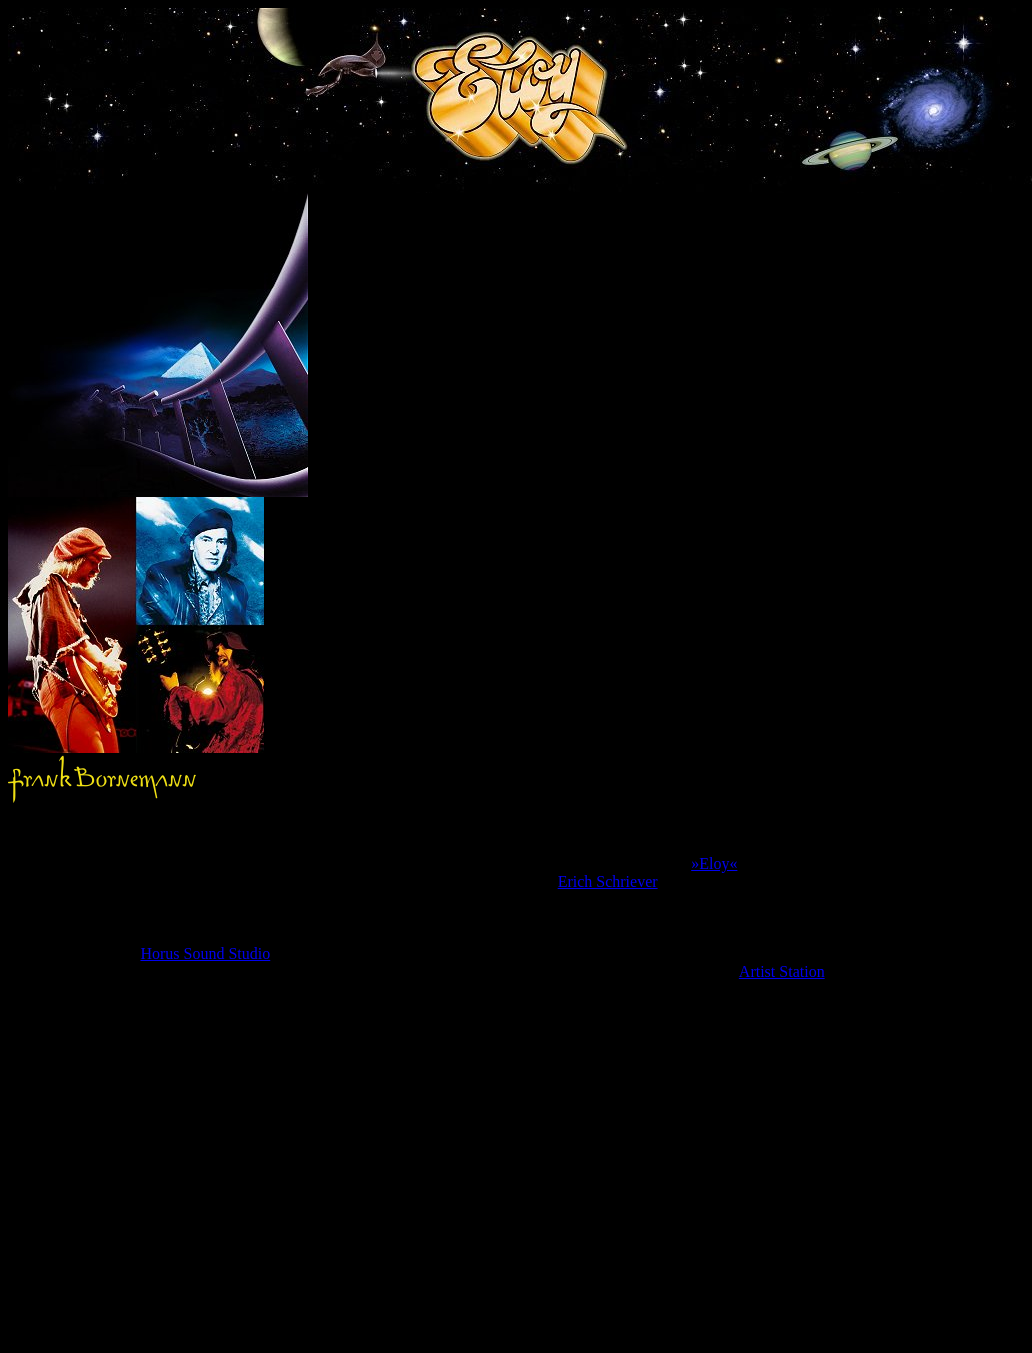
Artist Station (782, 971)
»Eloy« (714, 863)
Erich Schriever (608, 881)
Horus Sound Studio (205, 953)
